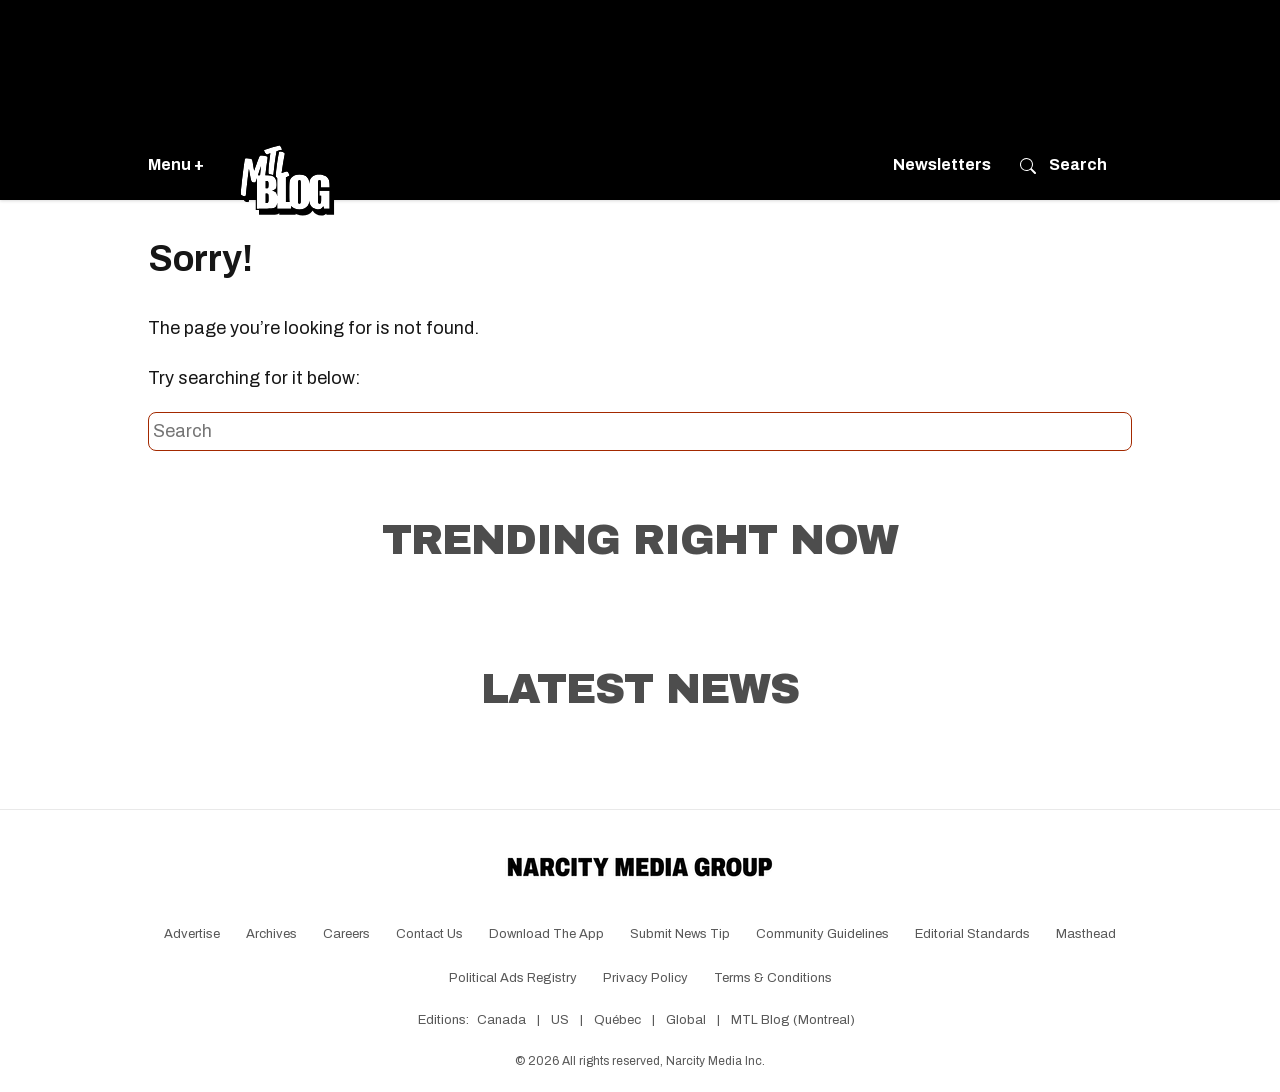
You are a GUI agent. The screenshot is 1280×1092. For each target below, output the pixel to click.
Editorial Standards (972, 934)
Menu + (176, 164)
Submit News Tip (680, 934)
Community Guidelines (822, 934)
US (560, 1020)
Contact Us (429, 934)
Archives (271, 934)
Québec (617, 1020)
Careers (346, 934)
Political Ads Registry (513, 978)
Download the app (546, 934)
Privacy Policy (645, 978)
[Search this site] (640, 432)
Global (686, 1020)
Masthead (1086, 934)
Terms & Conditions (773, 978)
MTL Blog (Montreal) (793, 1020)
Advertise (192, 934)
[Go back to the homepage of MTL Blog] (287, 165)
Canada (501, 1020)
